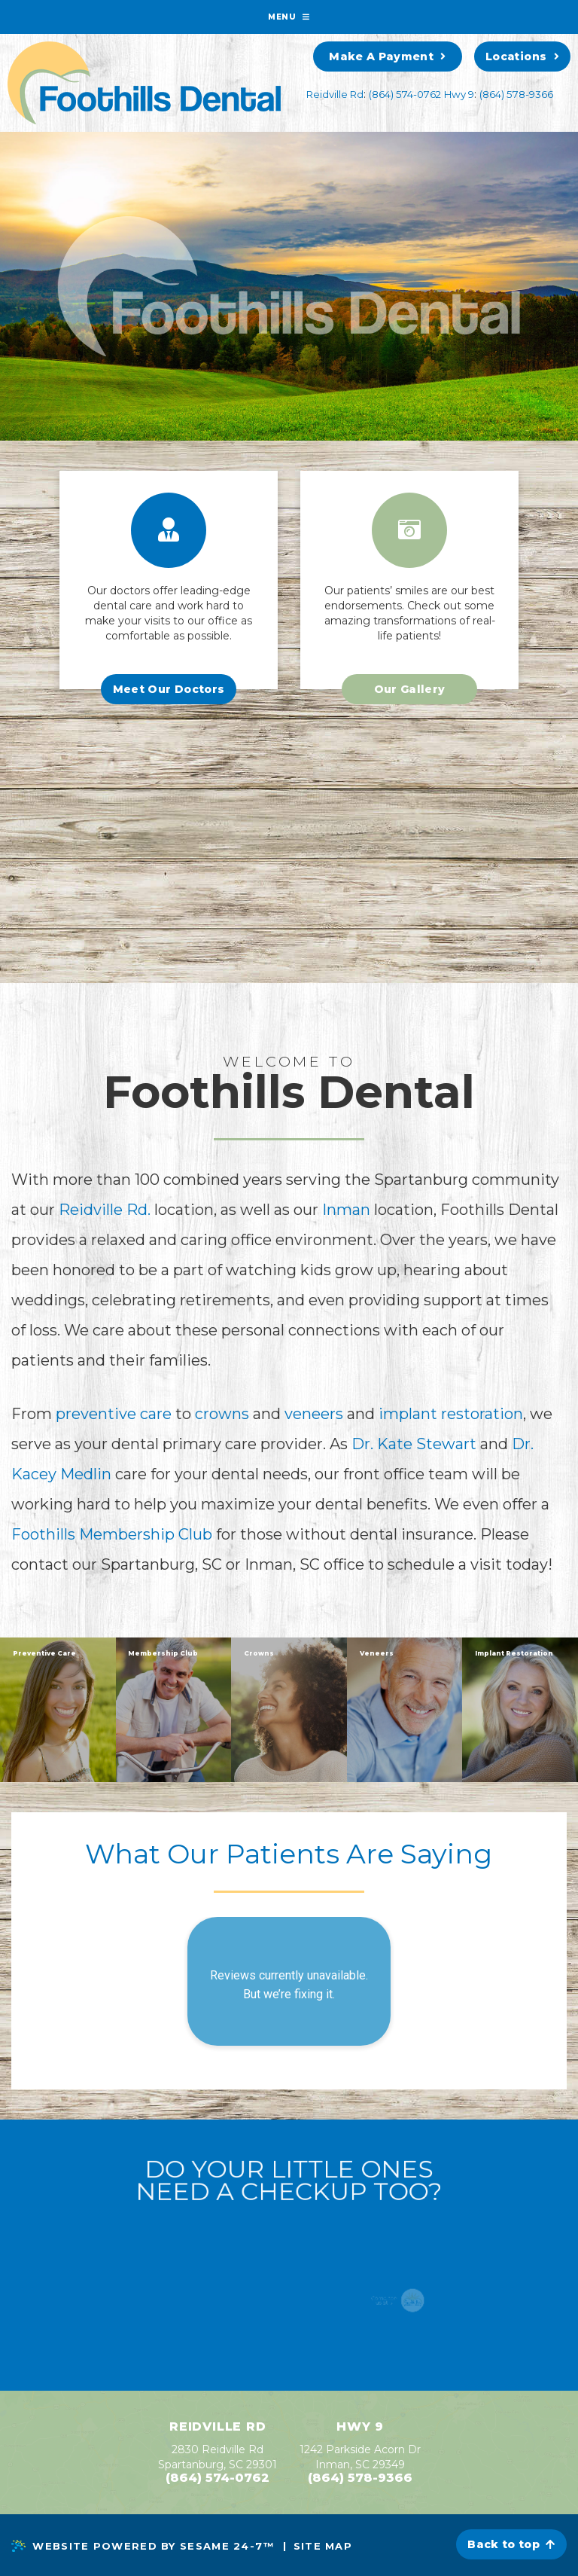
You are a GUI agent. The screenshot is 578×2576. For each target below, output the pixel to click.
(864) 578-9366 (516, 94)
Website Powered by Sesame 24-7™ (143, 2546)
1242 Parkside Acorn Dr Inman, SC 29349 (360, 2457)
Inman (346, 1210)
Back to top (511, 2544)
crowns (224, 1414)
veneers (315, 1414)
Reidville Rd (335, 94)
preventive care (114, 1414)
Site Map (323, 2546)
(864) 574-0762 (405, 94)
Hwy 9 (459, 94)
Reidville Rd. (105, 1210)
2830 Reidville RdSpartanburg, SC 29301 (217, 2457)
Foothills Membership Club (111, 1534)
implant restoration (451, 1414)
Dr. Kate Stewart (413, 1444)
